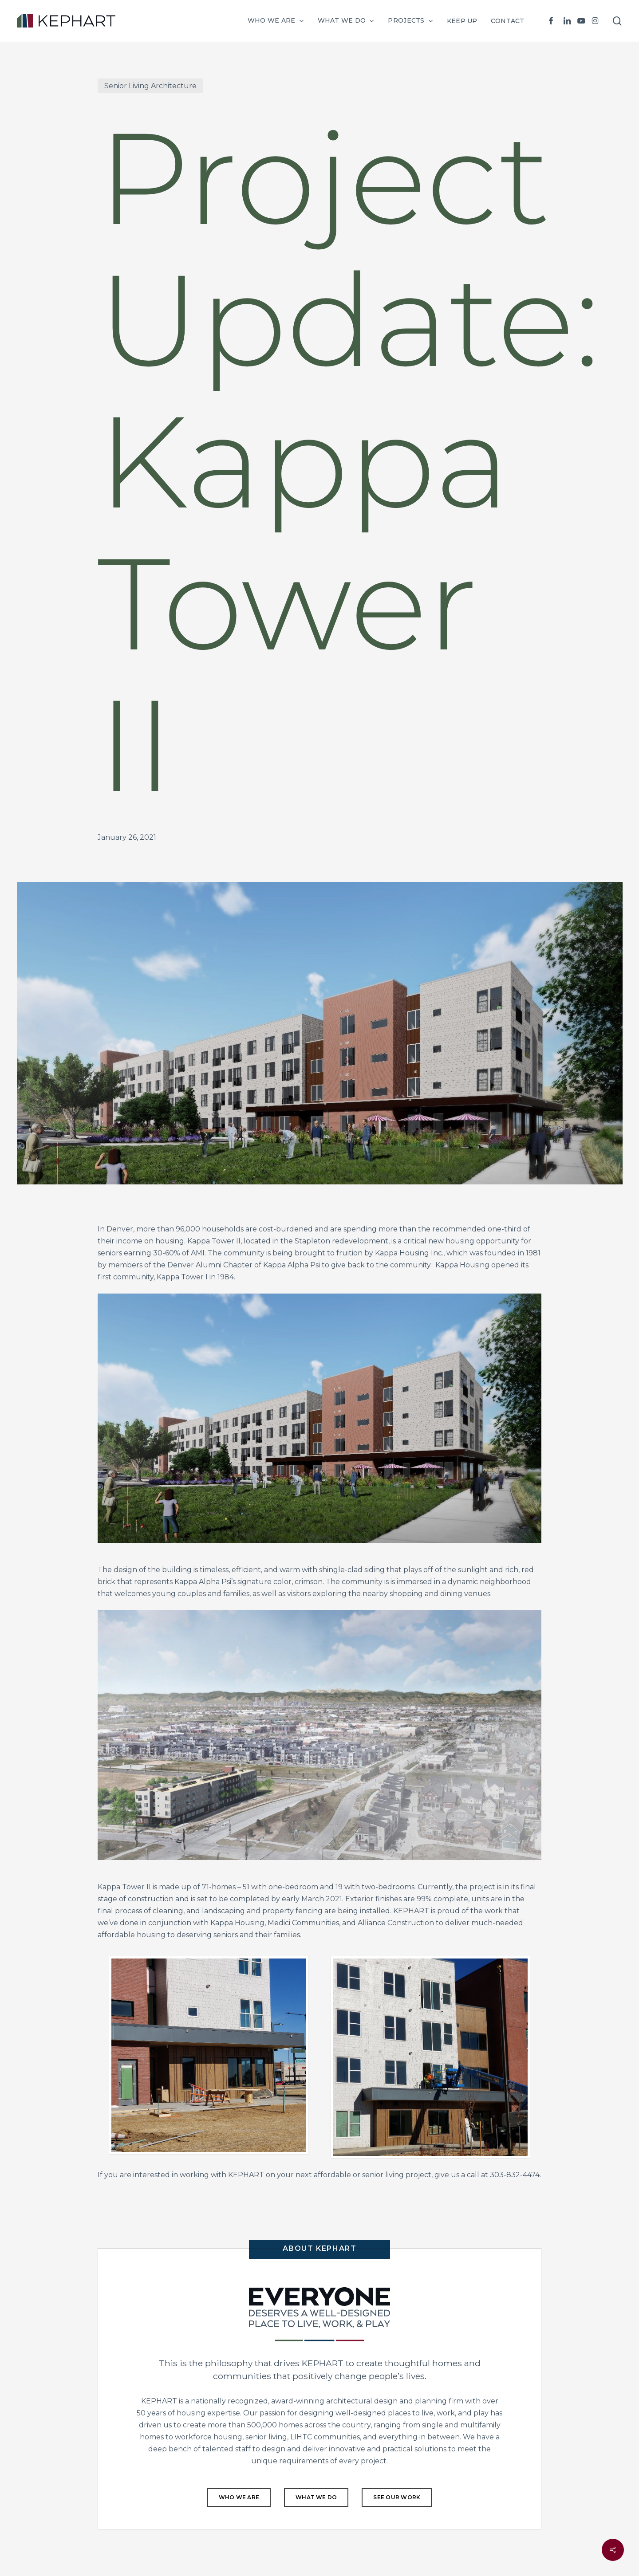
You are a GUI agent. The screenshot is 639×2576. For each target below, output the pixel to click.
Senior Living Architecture (150, 86)
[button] (239, 2497)
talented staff (226, 2449)
